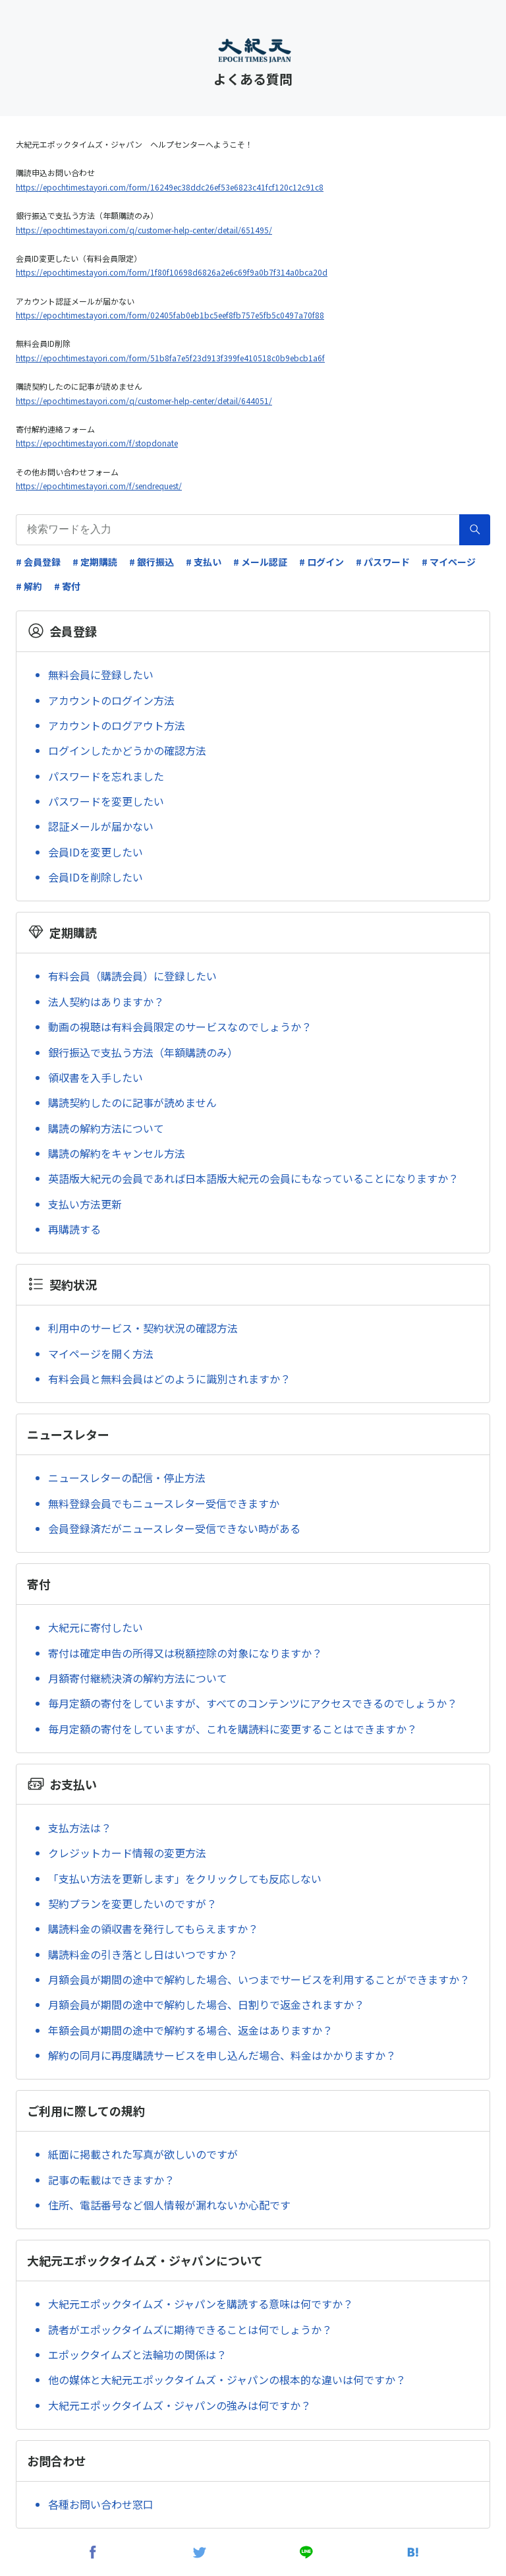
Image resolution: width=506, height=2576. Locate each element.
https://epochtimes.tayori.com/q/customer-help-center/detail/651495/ (144, 229)
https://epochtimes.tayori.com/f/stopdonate (97, 442)
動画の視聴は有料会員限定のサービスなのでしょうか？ (180, 1026)
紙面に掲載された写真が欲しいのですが (143, 2154)
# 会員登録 (38, 561)
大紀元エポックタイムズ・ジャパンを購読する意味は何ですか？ (200, 2304)
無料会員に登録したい (101, 674)
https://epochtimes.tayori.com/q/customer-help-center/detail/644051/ (144, 400)
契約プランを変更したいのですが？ (132, 1903)
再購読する (74, 1229)
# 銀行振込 (151, 561)
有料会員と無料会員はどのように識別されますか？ (169, 1379)
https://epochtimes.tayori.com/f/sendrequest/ (99, 485)
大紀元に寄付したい (95, 1627)
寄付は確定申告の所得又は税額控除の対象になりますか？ (185, 1653)
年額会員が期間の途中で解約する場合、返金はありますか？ (190, 2030)
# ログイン (321, 561)
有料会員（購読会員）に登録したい (132, 976)
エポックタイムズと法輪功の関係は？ (137, 2354)
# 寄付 (67, 586)
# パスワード (383, 561)
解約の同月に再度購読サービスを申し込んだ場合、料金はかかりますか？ (222, 2055)
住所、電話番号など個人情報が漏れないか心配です (169, 2205)
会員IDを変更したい (95, 852)
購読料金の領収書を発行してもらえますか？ (153, 1928)
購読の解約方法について (106, 1128)
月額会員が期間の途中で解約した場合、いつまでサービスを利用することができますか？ (259, 1979)
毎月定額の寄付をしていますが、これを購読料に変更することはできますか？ (232, 1729)
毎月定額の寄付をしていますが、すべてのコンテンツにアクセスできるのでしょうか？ (252, 1703)
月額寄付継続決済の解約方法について (137, 1678)
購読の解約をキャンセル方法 (116, 1153)
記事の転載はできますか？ (111, 2180)
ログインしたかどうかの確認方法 (127, 750)
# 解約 (29, 586)
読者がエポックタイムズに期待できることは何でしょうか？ (190, 2329)
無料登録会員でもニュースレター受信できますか (163, 1503)
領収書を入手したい (95, 1077)
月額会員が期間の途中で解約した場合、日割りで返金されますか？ (206, 2004)
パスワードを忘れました (106, 776)
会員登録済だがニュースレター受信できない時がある (174, 1528)
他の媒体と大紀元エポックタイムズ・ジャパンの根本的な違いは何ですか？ (227, 2379)
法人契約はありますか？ (106, 1001)
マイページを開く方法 (101, 1354)
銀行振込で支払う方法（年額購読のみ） (143, 1052)
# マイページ (449, 561)
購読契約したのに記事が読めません (132, 1102)
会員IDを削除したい (95, 877)
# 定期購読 (94, 561)
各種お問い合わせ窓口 (101, 2504)
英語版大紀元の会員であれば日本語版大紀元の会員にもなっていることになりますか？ (253, 1178)
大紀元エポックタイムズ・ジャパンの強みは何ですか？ (179, 2405)
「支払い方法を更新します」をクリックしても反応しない (185, 1878)
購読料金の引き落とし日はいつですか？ (143, 1954)
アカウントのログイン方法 (111, 700)
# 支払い (203, 561)
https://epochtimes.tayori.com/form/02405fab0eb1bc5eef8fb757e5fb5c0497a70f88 (170, 314)
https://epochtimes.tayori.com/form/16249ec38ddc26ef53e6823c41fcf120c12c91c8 (169, 187)
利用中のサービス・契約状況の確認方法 (143, 1328)
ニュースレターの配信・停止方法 (127, 1477)
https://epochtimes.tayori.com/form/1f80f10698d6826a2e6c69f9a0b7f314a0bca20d (171, 272)
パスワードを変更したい (106, 801)
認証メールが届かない (101, 826)
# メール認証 (260, 561)
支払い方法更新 (85, 1204)
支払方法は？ (79, 1828)
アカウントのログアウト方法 (116, 725)
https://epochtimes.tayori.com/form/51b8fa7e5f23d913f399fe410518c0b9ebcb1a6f (170, 357)
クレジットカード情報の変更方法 (127, 1853)
